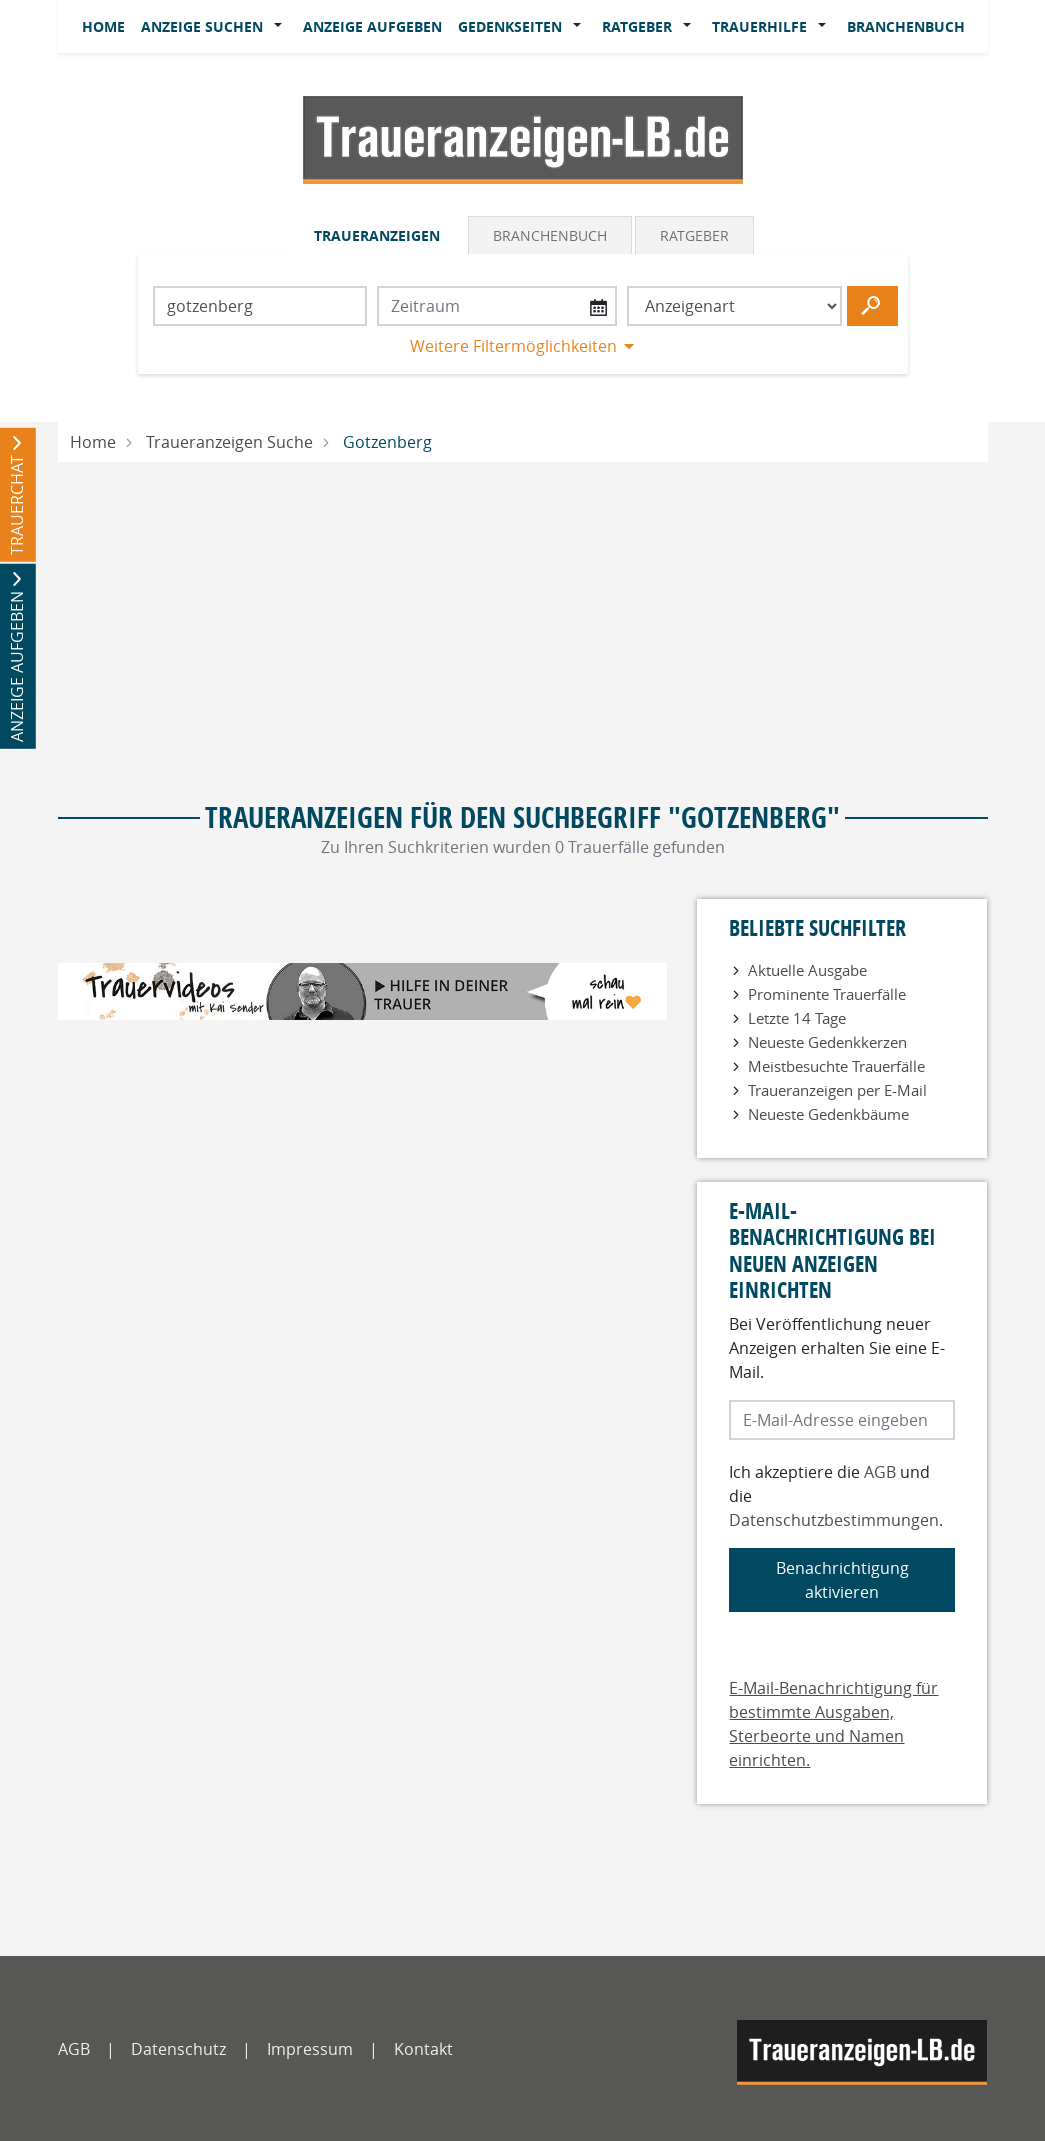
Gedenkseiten (510, 26)
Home (103, 26)
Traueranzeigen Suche (229, 442)
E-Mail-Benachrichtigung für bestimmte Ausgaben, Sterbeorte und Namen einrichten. (833, 1724)
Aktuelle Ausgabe (807, 970)
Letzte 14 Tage (797, 1018)
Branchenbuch (906, 26)
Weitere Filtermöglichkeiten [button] (513, 346)
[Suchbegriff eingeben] (260, 306)
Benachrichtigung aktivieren (842, 1580)
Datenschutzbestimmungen (834, 1520)
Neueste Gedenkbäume (828, 1114)
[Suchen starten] (872, 306)
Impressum (310, 2049)
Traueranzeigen (377, 235)
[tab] (378, 235)
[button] (283, 27)
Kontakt (423, 2049)
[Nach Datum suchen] (497, 306)
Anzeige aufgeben (372, 26)
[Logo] (523, 138)
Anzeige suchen (202, 26)
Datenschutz (178, 2049)
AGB (880, 1472)
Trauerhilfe (759, 26)
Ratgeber (637, 26)
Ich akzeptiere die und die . (836, 1496)
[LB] (862, 2052)
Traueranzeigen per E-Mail (837, 1090)
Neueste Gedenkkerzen (827, 1042)
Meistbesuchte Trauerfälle (836, 1066)
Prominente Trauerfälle (827, 994)
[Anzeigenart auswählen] (734, 306)
